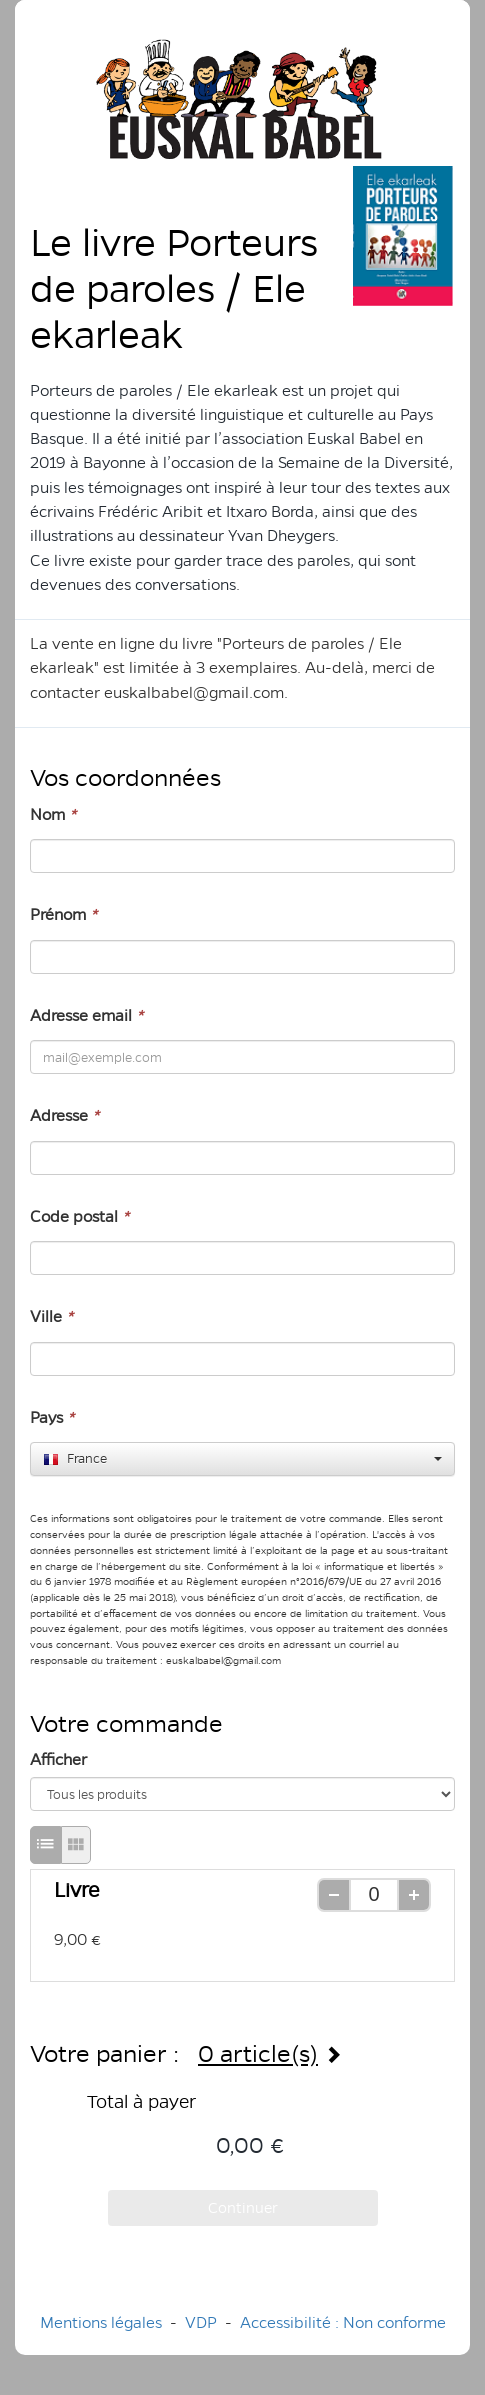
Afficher (58, 1759)
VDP (203, 2322)
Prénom (63, 914)
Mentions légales (101, 2322)
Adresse (64, 1115)
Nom (53, 814)
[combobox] (242, 1459)
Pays (52, 1417)
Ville (51, 1316)
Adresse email (86, 1015)
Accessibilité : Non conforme (343, 2322)
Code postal (79, 1216)
